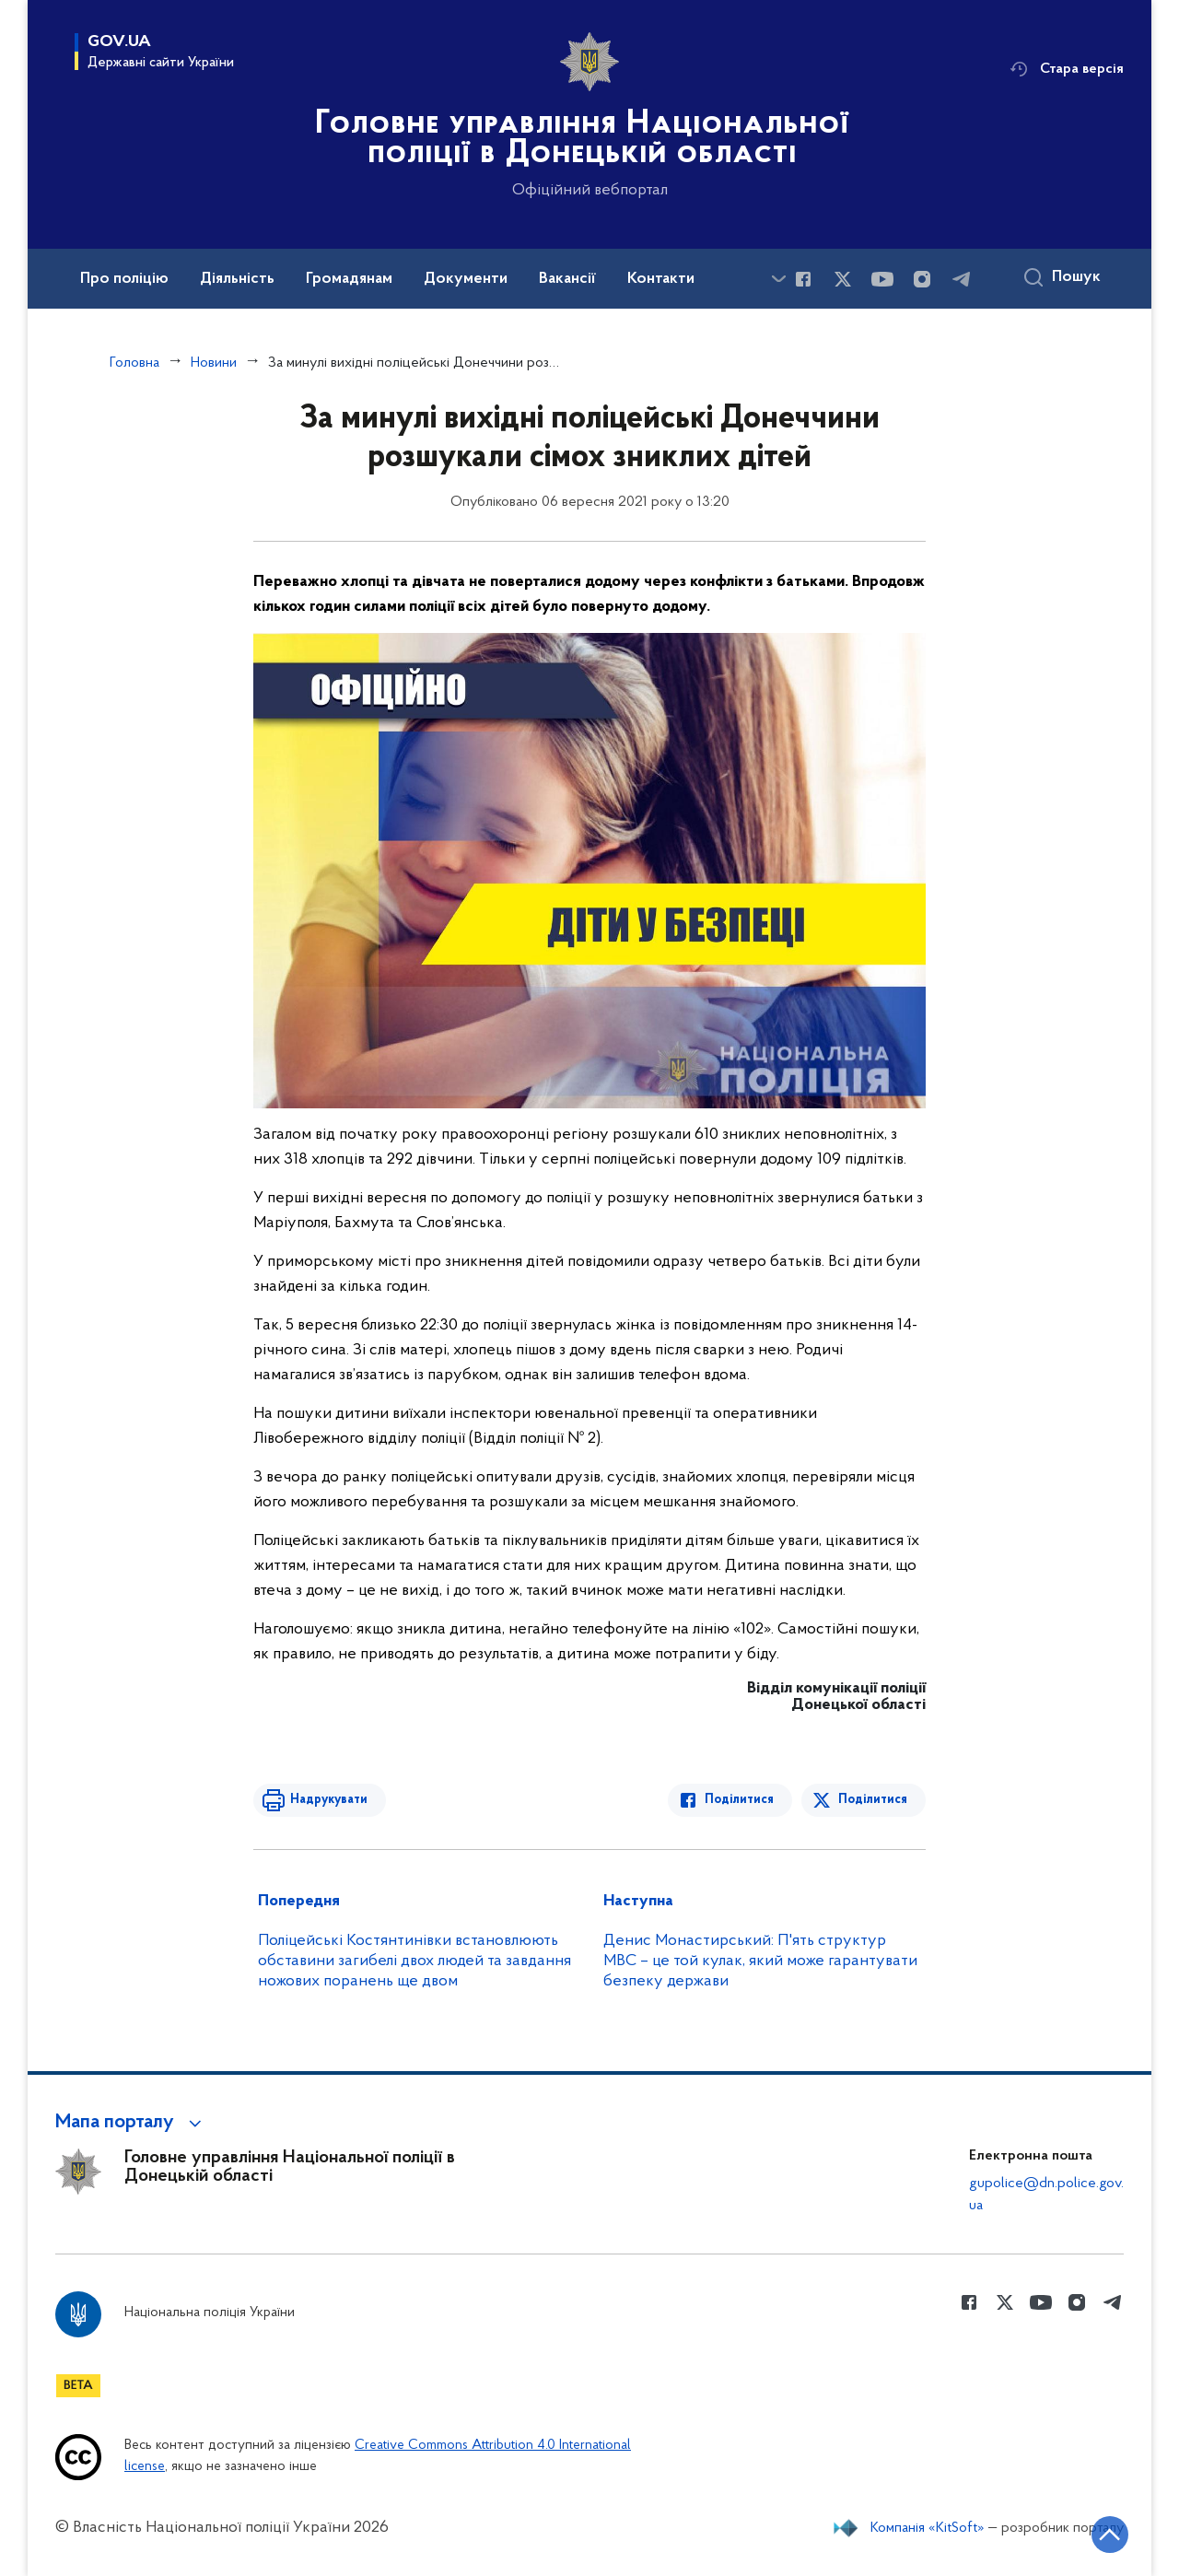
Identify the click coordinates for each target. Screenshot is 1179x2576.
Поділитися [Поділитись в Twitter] (872, 1800)
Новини (214, 363)
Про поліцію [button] (124, 279)
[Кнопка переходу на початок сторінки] (1109, 2534)
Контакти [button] (661, 279)
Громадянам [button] (349, 279)
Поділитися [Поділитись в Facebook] (739, 1800)
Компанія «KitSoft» (927, 2528)
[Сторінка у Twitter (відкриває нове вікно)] (843, 279)
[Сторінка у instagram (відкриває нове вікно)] (922, 279)
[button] (131, 2123)
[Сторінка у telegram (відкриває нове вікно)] (962, 279)
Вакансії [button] (567, 279)
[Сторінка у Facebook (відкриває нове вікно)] (803, 279)
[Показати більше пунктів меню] (778, 279)
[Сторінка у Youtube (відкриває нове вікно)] (882, 279)
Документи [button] (466, 279)
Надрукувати (329, 1800)
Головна (134, 363)
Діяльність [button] (237, 279)
